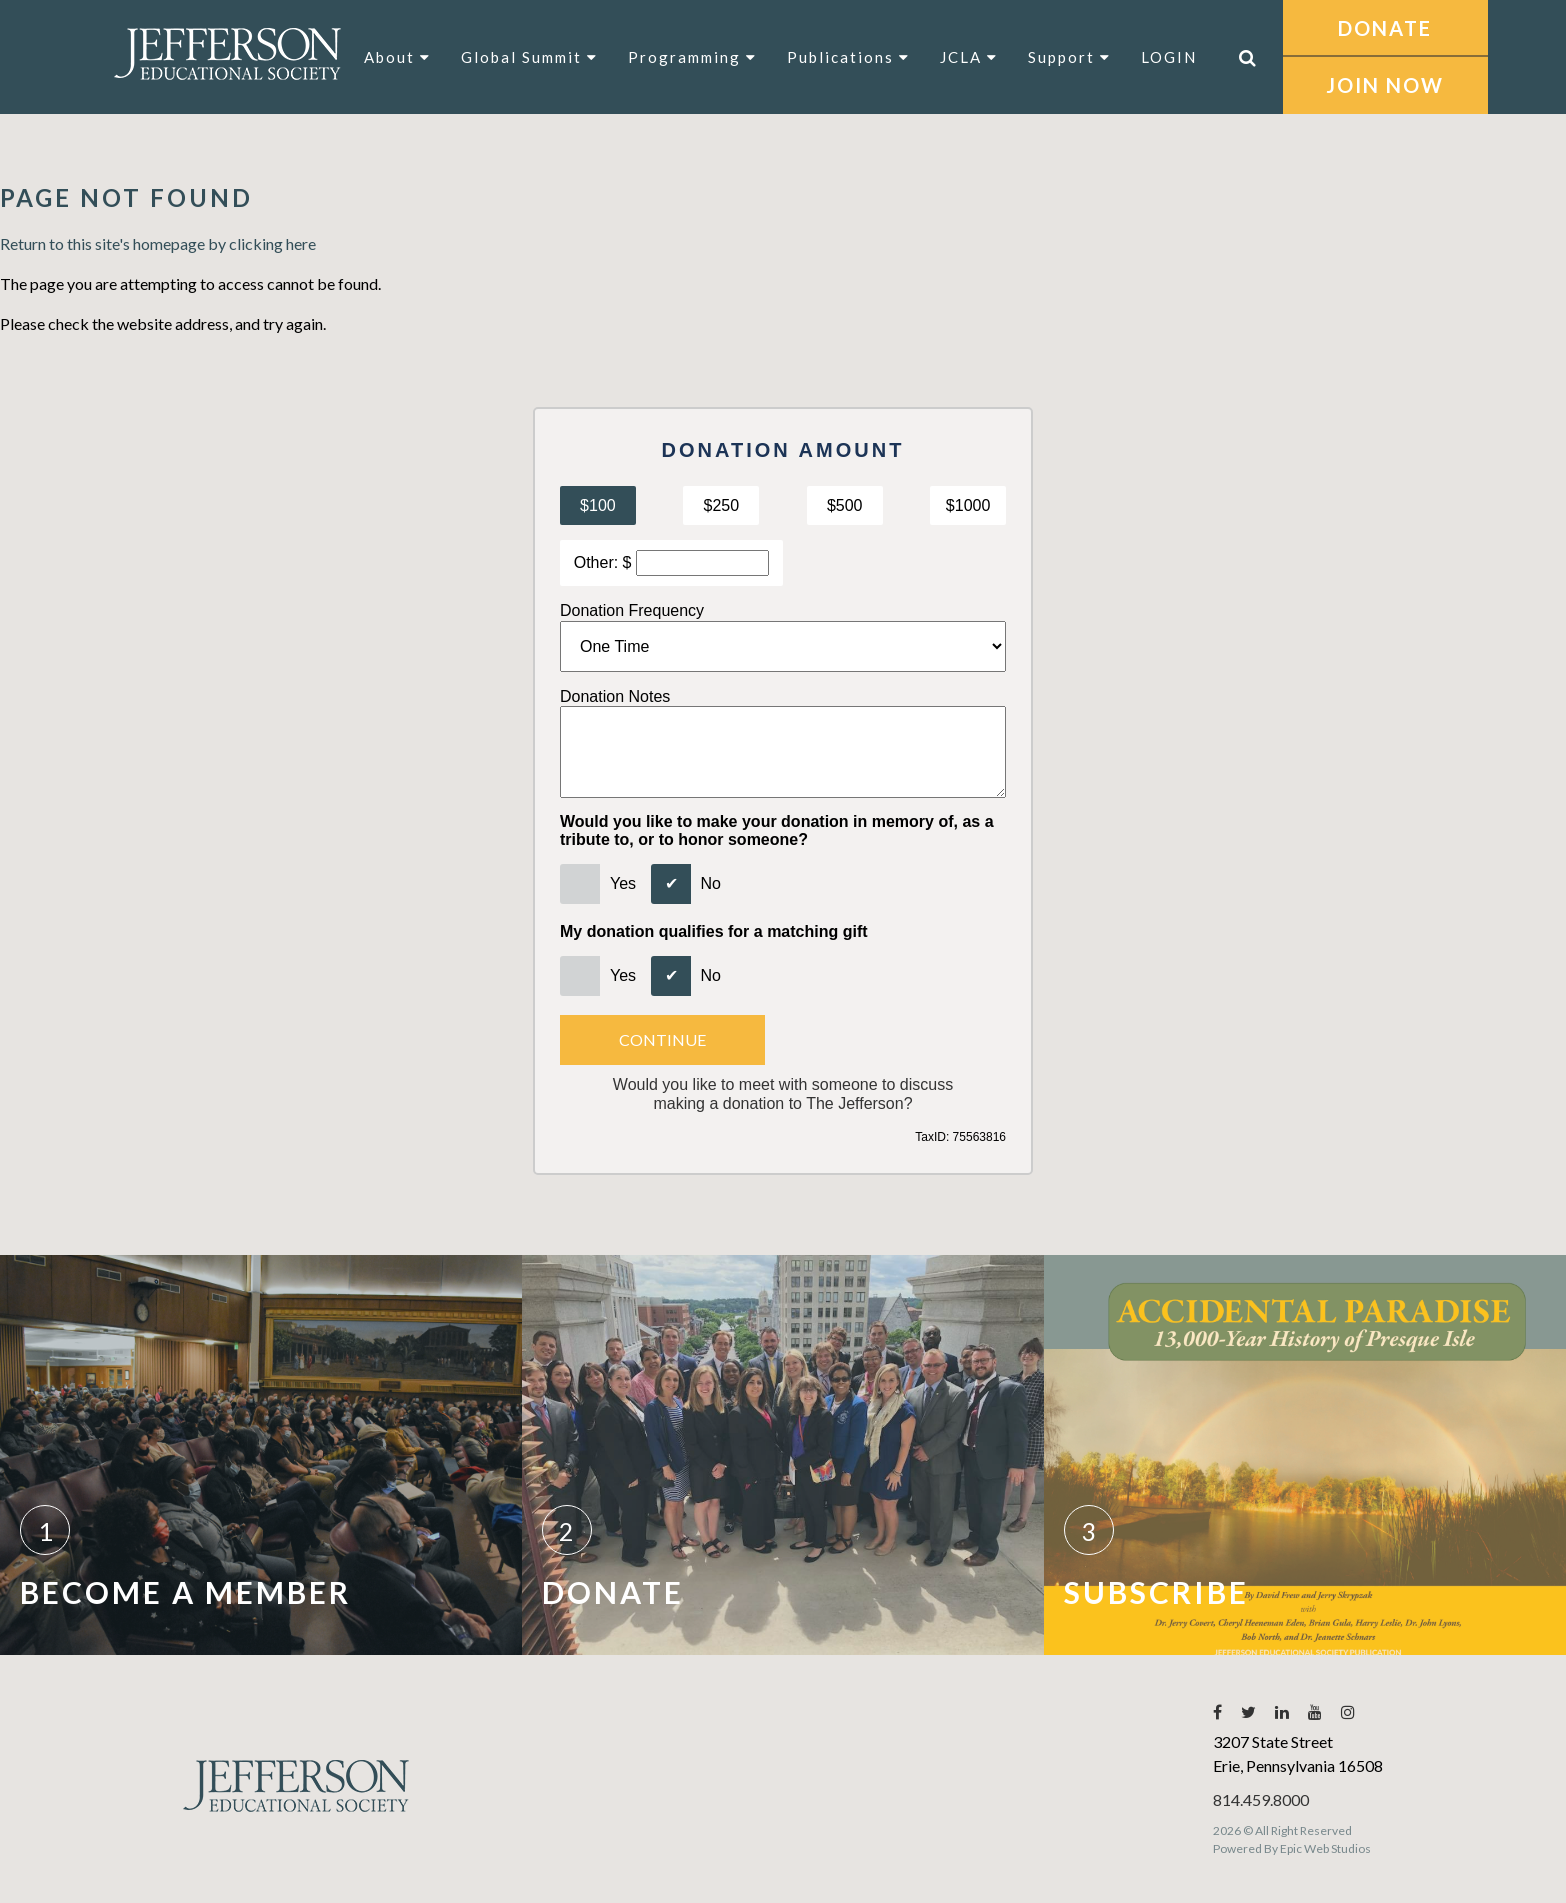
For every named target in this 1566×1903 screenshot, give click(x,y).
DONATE (1385, 28)
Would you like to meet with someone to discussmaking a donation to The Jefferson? (783, 1094)
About (397, 57)
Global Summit (529, 57)
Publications (848, 57)
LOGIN (1169, 57)
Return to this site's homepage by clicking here (158, 243)
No (711, 883)
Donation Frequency (632, 610)
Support (1069, 57)
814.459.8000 (1261, 1799)
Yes (623, 883)
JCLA (969, 57)
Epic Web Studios (1325, 1848)
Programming (692, 57)
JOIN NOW (1385, 85)
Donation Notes (615, 696)
